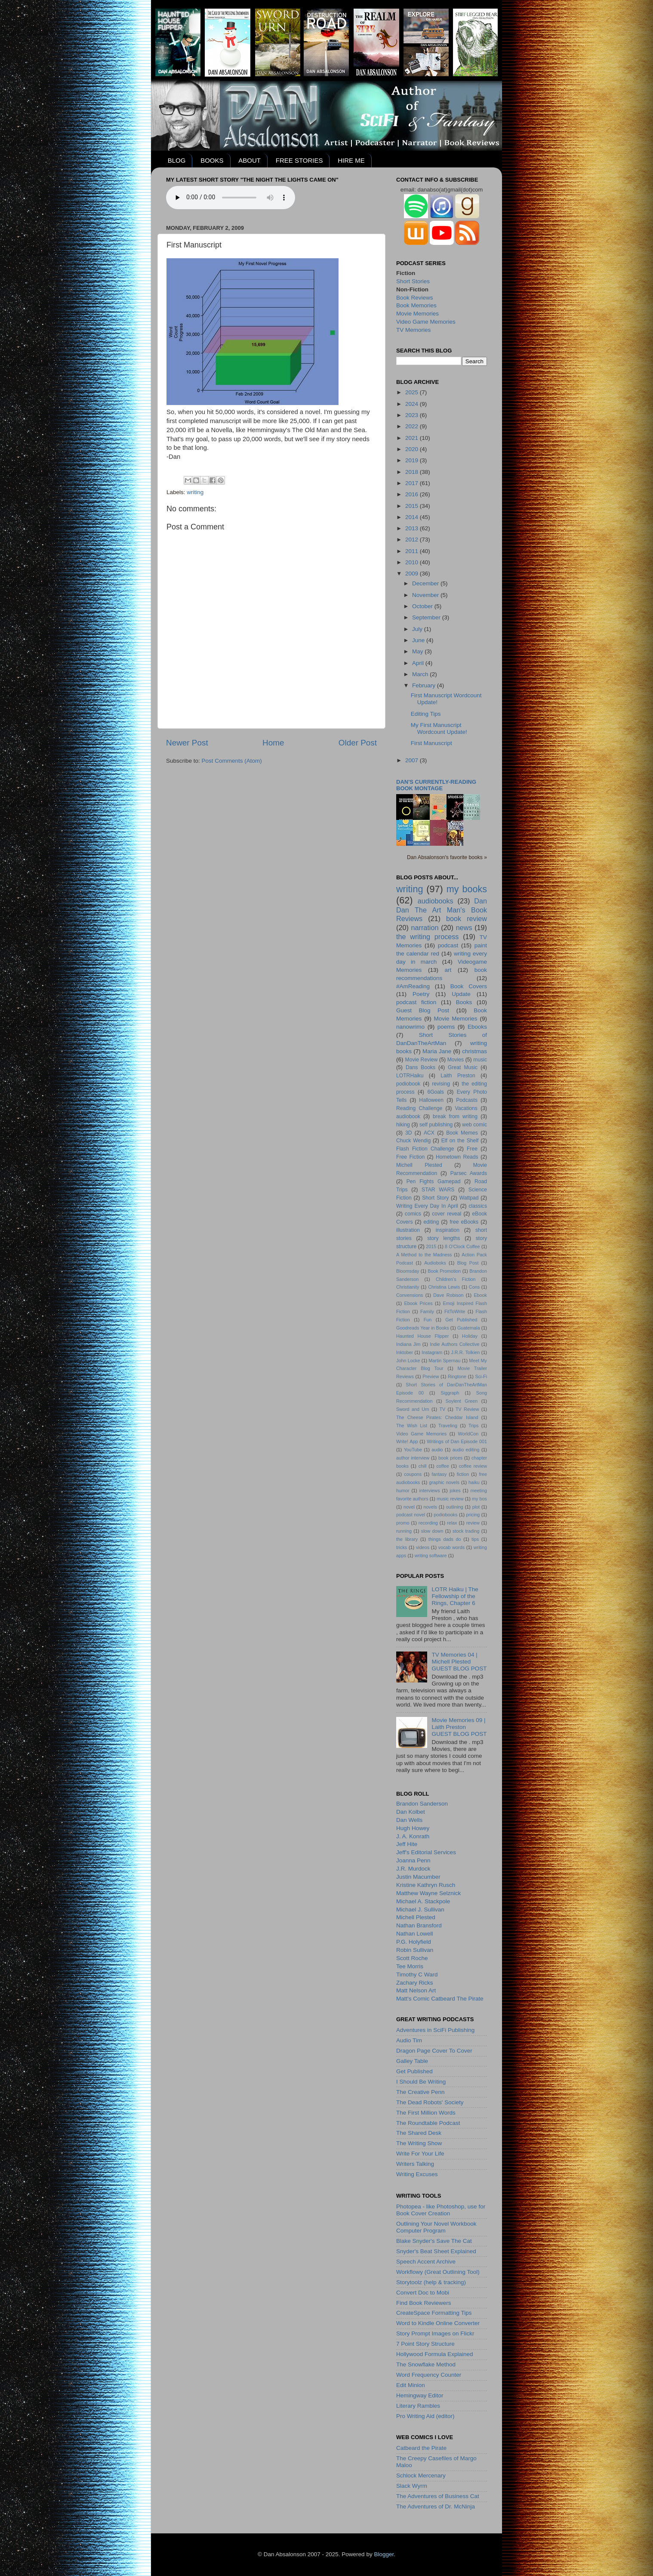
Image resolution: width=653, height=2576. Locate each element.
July (418, 629)
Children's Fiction (456, 1279)
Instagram (432, 1352)
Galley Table (412, 2061)
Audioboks (435, 1262)
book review (466, 918)
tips (475, 1539)
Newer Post (187, 742)
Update (461, 994)
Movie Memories (417, 313)
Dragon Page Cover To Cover (434, 2050)
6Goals (435, 1092)
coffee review (473, 1466)
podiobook (408, 1084)
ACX (429, 1133)
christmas (474, 1051)
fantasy (439, 1474)
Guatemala (468, 1327)
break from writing (455, 1116)
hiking (403, 1125)
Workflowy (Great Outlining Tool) (438, 2272)
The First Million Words (426, 2112)
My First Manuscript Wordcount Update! (439, 728)
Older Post (358, 742)
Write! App (407, 1441)
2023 (412, 415)
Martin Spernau (444, 1360)
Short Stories (413, 281)
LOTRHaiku (409, 1076)
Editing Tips (426, 714)
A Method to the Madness (424, 1254)
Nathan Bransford (419, 1925)
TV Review (467, 1409)
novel (409, 1506)
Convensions (409, 1295)
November (426, 595)
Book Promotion (444, 1271)
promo (403, 1522)
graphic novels (444, 1482)
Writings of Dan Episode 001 (457, 1441)
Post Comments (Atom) (232, 761)
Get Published (461, 1319)
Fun (428, 1319)
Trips (473, 1425)
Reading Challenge (419, 1108)
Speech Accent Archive (426, 2261)
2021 (412, 438)
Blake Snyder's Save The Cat (434, 2241)
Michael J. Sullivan (420, 1909)
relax (452, 1522)
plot (476, 1506)
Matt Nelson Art (416, 1990)
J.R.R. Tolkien (465, 1352)
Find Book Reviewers (423, 2303)
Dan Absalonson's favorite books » (447, 857)
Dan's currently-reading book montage (436, 785)
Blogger (384, 2554)
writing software (431, 1555)
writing (195, 492)
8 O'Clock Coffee (462, 1246)
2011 (412, 551)
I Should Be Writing (421, 2081)
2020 (412, 449)
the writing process (427, 936)
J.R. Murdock (413, 1868)
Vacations (466, 1108)
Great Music (462, 1067)
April (418, 663)
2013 (412, 528)
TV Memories (413, 330)
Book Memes (462, 1133)
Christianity (407, 1287)
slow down (432, 1531)
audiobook (408, 1116)
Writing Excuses (417, 2174)
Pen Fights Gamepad (434, 1181)
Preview (430, 1376)
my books (467, 889)
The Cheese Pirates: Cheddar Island (437, 1417)
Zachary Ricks (414, 1982)
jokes (455, 1490)
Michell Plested (419, 1165)
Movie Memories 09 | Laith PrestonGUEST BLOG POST (459, 1727)
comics (413, 1214)
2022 (412, 426)
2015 (412, 506)
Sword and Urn (412, 1409)
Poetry (421, 994)
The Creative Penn (420, 2092)
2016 (412, 494)
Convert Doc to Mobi (422, 2292)
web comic (474, 1125)
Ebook (480, 1295)
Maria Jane (436, 1051)
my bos (479, 1498)
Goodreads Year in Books (422, 1327)
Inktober (404, 1352)
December (426, 583)
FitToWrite (454, 1311)
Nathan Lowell (414, 1933)
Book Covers (468, 986)
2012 (412, 539)
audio (437, 1449)
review (473, 1522)
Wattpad (469, 1198)
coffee (442, 1466)
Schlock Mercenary (421, 2475)
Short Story (435, 1198)
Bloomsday (407, 1271)
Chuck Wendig (413, 1141)
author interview (412, 1457)
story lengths (443, 1238)
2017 (412, 483)
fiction (463, 1474)
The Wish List (411, 1425)
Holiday (469, 1336)
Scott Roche (412, 1958)
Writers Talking (415, 2164)
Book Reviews (414, 297)
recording (428, 1522)
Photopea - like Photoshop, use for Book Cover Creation (440, 2210)
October (423, 606)
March (421, 674)
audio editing (466, 1449)
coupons (413, 1474)
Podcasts (466, 1100)
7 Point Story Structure (425, 2344)
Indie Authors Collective (454, 1344)
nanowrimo (410, 1027)
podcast (448, 945)
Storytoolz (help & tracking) (431, 2282)
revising (441, 1084)
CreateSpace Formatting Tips (434, 2313)
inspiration (447, 1230)
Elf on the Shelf (460, 1141)
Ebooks (477, 1027)
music (480, 1060)
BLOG (177, 160)
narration (425, 927)
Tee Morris (409, 1966)
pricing (473, 1514)
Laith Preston (457, 1076)
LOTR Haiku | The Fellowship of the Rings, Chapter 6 (454, 1596)
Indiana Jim (408, 1344)
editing (431, 1222)
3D (408, 1133)
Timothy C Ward (417, 1974)
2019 (412, 460)
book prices (450, 1457)
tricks (401, 1547)
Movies (455, 1060)
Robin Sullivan (414, 1950)
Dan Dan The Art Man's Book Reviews (441, 910)
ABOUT (249, 160)
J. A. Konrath (412, 1836)
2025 (412, 392)
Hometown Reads (457, 1157)
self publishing (436, 1125)
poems (446, 1027)
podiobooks (445, 1514)
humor (403, 1490)
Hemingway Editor (420, 2395)
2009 (412, 573)
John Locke (408, 1360)
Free (472, 1149)
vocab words (451, 1547)
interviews (429, 1490)
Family (427, 1311)
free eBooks (464, 1222)
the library (407, 1539)
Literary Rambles (418, 2406)
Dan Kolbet (410, 1812)
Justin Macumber (418, 1877)
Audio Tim (409, 2040)
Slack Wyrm (411, 2486)
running (404, 1531)
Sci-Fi (481, 1376)
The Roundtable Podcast (428, 2123)
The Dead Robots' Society (429, 2102)
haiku (474, 1482)
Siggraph (449, 1392)
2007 (412, 760)
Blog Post (468, 1262)
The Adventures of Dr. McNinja (435, 2506)
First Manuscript (431, 743)
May (418, 651)
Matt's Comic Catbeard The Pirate (440, 1998)
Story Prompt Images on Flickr (435, 2333)
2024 (412, 404)
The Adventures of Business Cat (437, 2496)
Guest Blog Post (422, 1010)
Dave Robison (448, 1295)
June (419, 640)
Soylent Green (462, 1401)
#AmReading (413, 986)
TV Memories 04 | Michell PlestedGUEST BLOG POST (459, 1661)
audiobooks (435, 901)
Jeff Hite (406, 1844)
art (448, 970)
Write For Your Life (420, 2153)
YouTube (413, 1449)
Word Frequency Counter (428, 2375)
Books (464, 1002)
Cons (474, 1287)
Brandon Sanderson (422, 1803)
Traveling (447, 1425)
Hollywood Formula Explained (434, 2354)
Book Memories (416, 305)
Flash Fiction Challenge (425, 1149)
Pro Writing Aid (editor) (425, 2416)
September (427, 617)
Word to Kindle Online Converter (438, 2323)
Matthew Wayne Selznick (428, 1893)
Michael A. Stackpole (423, 1901)
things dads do (444, 1539)
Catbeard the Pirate (421, 2448)
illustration (408, 1230)
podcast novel (410, 1514)
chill (423, 1466)
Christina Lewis (444, 1287)
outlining (454, 1506)
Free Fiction (410, 1157)
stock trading (466, 1531)
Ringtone (457, 1376)
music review (450, 1498)
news (464, 927)
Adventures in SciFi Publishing (435, 2030)
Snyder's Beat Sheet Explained (436, 2251)
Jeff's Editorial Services (426, 1852)
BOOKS (211, 160)
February (424, 685)
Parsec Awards (468, 1173)
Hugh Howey (412, 1828)
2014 (412, 517)
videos (422, 1547)
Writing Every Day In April (427, 1206)
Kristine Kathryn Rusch (425, 1885)
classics (478, 1206)
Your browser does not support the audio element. (230, 197)
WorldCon (468, 1433)
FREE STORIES (299, 160)
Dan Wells (409, 1820)
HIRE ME (351, 160)
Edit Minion (410, 2385)
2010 (412, 562)
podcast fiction (416, 1002)
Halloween (431, 1100)
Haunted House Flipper (422, 1336)
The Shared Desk (418, 2133)
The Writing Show (419, 2143)
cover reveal (446, 1214)
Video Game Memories (426, 322)
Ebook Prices (418, 1303)
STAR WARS (438, 1190)
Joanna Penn (413, 1860)
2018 (412, 472)
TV (442, 1409)
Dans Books (420, 1067)
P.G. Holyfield (413, 1942)
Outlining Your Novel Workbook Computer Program (436, 2227)
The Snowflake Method (426, 2364)
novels (430, 1506)
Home (273, 742)
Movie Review (421, 1060)
